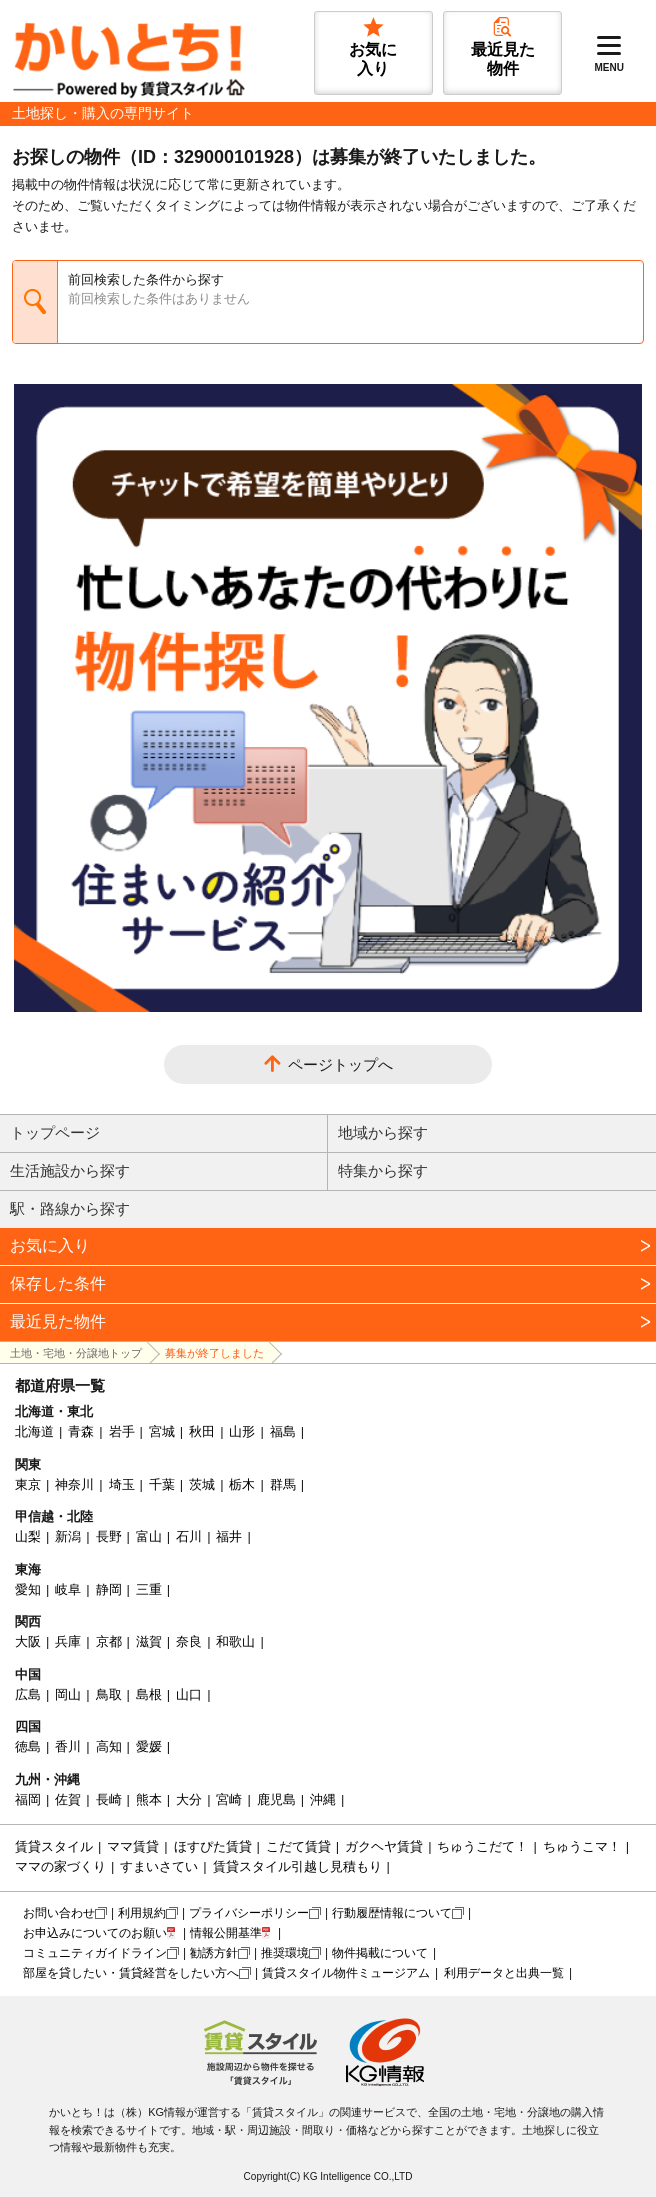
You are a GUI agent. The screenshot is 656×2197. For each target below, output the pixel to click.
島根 (149, 1694)
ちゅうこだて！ (482, 1846)
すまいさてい (159, 1866)
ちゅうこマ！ (582, 1846)
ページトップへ (340, 1064)
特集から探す (383, 1170)
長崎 (109, 1799)
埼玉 (122, 1484)
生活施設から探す (70, 1170)
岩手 (122, 1431)
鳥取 (109, 1694)
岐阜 (68, 1589)
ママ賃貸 (133, 1846)
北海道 (34, 1431)
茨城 (202, 1484)
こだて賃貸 (298, 1846)
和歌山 (235, 1641)
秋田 (202, 1431)
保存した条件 (58, 1283)
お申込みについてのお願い (95, 1933)
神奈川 (74, 1484)
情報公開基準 (226, 1933)
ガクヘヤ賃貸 (384, 1846)
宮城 (162, 1431)
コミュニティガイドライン (95, 1953)
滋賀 (149, 1641)
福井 (229, 1536)
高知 (109, 1746)
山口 (189, 1694)
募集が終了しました (214, 1353)
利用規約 (142, 1913)
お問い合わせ (59, 1913)
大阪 (28, 1641)
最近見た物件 (58, 1321)
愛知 (28, 1589)
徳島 (28, 1746)
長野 (109, 1536)
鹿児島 (276, 1799)
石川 (189, 1536)
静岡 (109, 1589)
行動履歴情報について (392, 1913)
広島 (28, 1694)
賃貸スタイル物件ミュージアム (346, 1973)
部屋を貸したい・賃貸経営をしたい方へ (131, 1973)
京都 (109, 1641)
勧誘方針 (214, 1953)
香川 (68, 1746)
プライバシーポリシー (249, 1913)
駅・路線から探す (70, 1208)
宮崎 (229, 1799)
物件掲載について (380, 1953)
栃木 (242, 1484)
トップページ (55, 1132)
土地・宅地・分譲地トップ (76, 1353)
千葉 (162, 1484)
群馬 (283, 1484)
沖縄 (323, 1799)
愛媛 (149, 1746)
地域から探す (383, 1132)
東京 (28, 1484)
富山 (149, 1536)
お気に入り (50, 1245)
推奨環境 (285, 1953)
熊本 (149, 1799)
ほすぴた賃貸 (213, 1846)
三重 (149, 1589)
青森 (81, 1431)
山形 (242, 1431)
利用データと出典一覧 (504, 1973)
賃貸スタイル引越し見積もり (297, 1866)
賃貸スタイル (54, 1846)
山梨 (28, 1536)
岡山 (68, 1694)
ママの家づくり (60, 1866)
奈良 (189, 1641)
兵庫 (68, 1641)
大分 (189, 1799)
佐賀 (68, 1799)
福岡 (28, 1799)
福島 (283, 1431)
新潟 (68, 1536)
